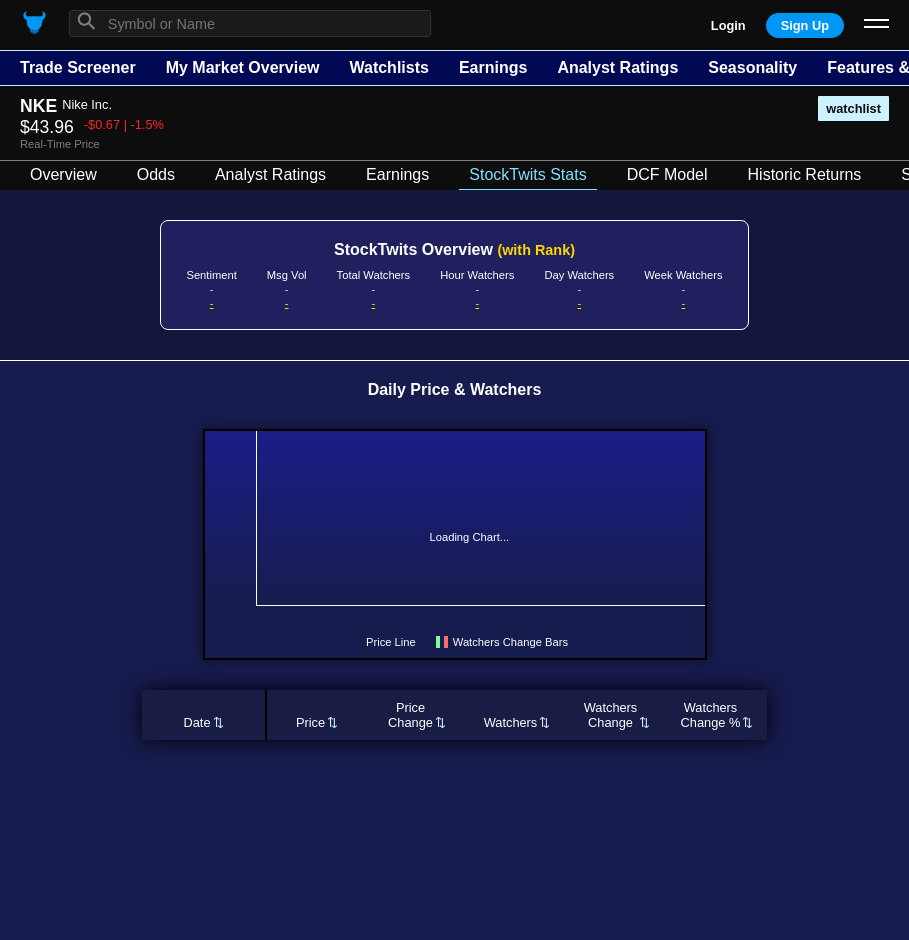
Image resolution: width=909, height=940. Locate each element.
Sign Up (805, 25)
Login (728, 25)
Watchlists (388, 67)
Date (196, 722)
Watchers (511, 722)
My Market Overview (243, 67)
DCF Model (667, 174)
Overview (63, 174)
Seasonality (752, 67)
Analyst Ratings (617, 67)
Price (310, 722)
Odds (156, 174)
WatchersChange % (711, 715)
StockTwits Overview (454, 249)
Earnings (493, 67)
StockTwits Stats (527, 174)
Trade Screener (78, 67)
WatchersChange (611, 715)
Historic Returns (805, 174)
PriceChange (410, 715)
